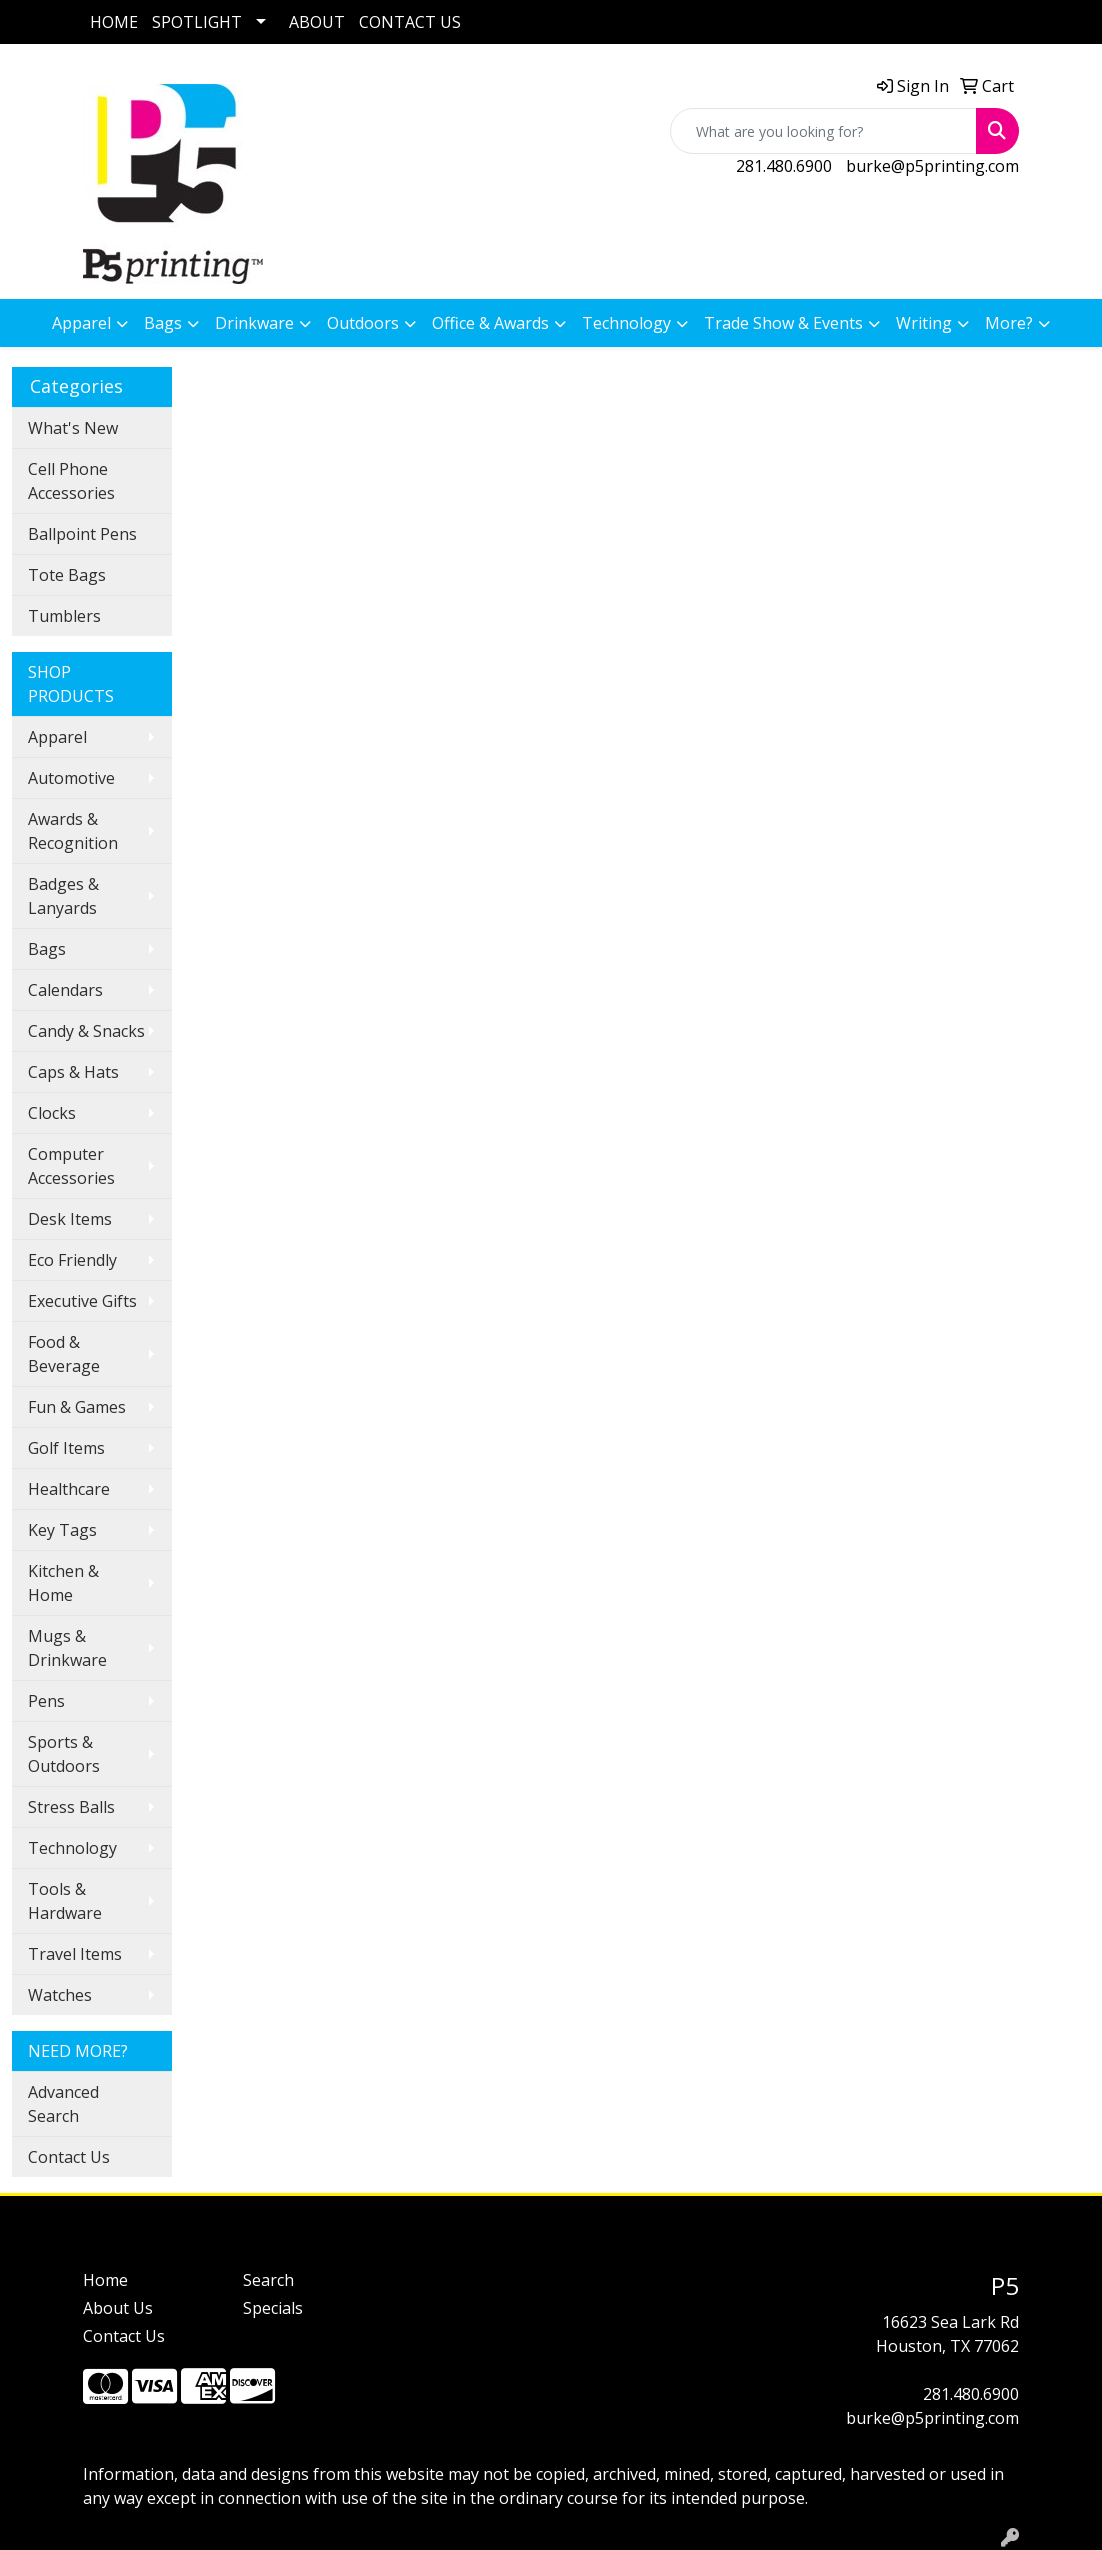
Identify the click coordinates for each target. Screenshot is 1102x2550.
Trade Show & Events (783, 323)
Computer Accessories (71, 1166)
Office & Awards (490, 323)
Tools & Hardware (65, 1901)
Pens (46, 1701)
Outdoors (363, 323)
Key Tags (62, 1530)
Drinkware (254, 323)
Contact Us (69, 2157)
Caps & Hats (73, 1072)
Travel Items (75, 1954)
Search (268, 2280)
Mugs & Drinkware (67, 1648)
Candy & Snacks (86, 1031)
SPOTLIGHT (197, 22)
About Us (118, 2308)
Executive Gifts (82, 1301)
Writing (924, 323)
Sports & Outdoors (64, 1754)
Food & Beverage (64, 1354)
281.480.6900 (784, 166)
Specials (273, 2308)
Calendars (65, 990)
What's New (73, 428)
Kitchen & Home (63, 1583)
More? (1009, 323)
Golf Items (66, 1448)
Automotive (71, 778)
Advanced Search (63, 2104)
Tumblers (64, 616)
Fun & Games (77, 1407)
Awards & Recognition (73, 831)
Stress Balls (71, 1807)
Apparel (81, 323)
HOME (114, 22)
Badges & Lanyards (63, 896)
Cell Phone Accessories (71, 481)
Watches (60, 1995)
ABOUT (317, 22)
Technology (626, 323)
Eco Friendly (72, 1260)
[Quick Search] (823, 131)
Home (105, 2280)
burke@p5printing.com (932, 166)
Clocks (52, 1113)
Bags (163, 323)
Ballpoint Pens (82, 534)
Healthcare (69, 1489)
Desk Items (70, 1219)
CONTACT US (410, 22)
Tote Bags (67, 575)
